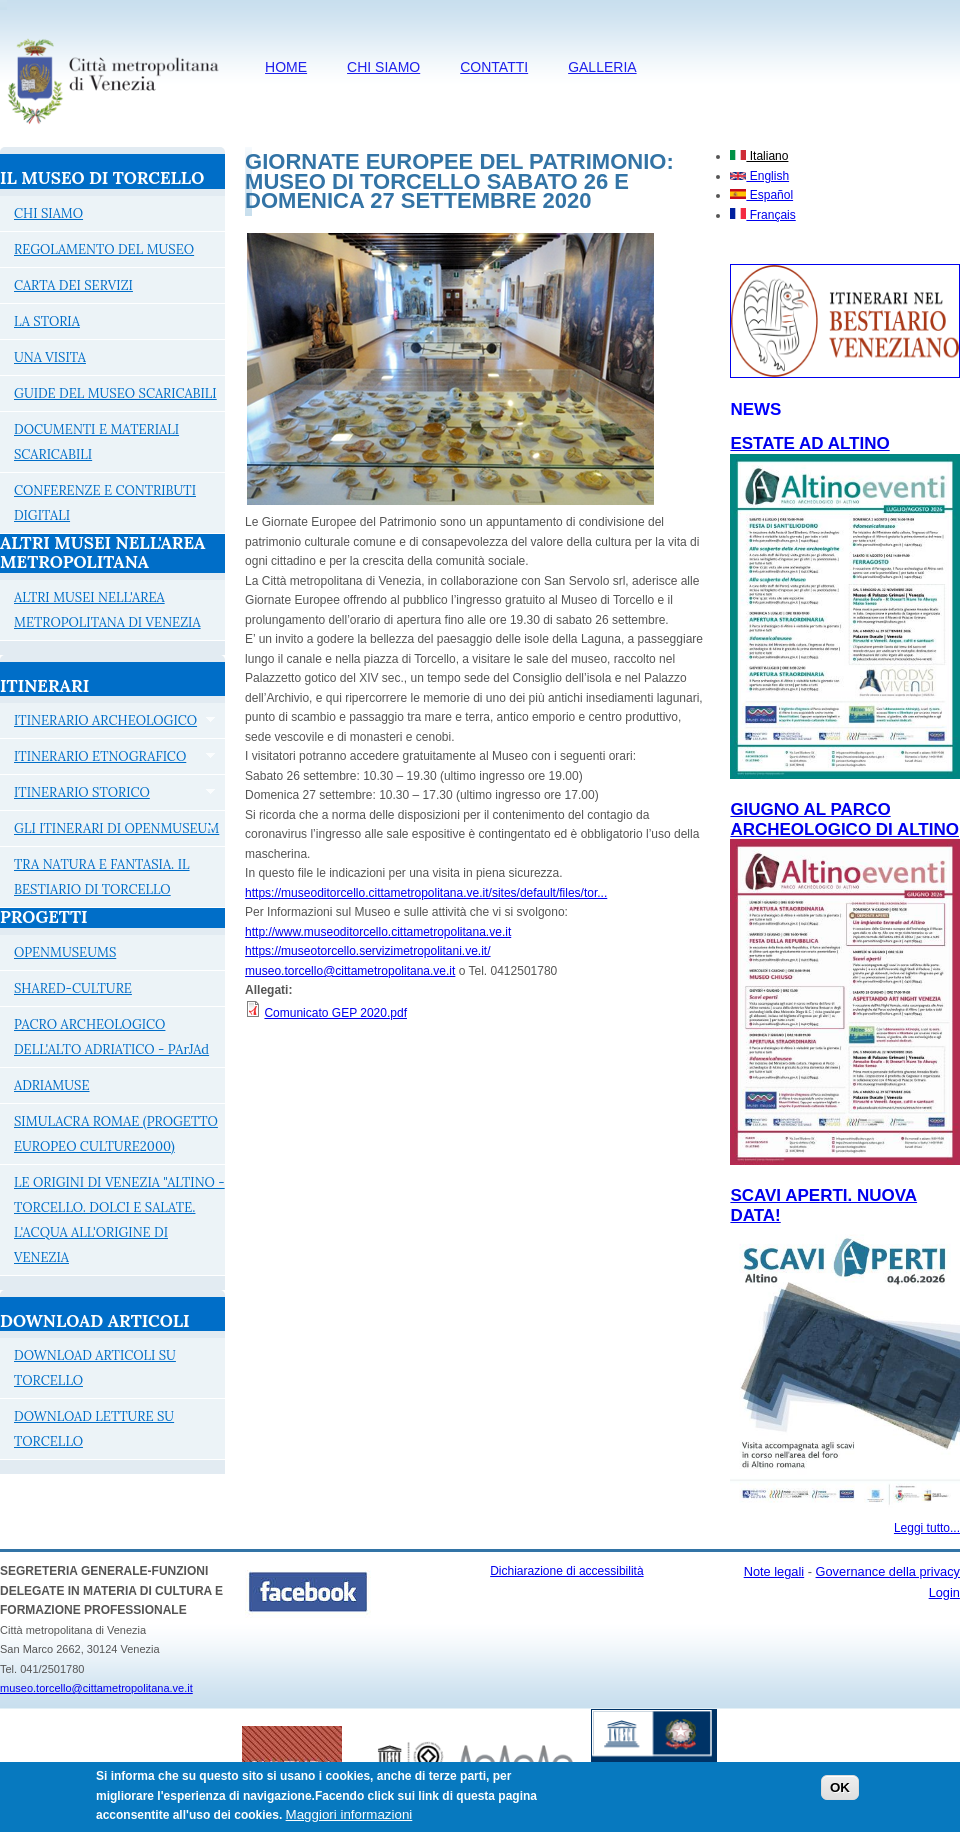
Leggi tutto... (927, 1528)
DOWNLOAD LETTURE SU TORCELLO (94, 1429)
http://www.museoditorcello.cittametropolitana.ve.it (378, 932)
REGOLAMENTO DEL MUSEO (104, 249)
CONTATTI (494, 67)
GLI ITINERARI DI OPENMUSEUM (109, 831)
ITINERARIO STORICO (107, 795)
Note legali (774, 1571)
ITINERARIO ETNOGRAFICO (107, 759)
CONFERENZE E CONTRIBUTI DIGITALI (105, 503)
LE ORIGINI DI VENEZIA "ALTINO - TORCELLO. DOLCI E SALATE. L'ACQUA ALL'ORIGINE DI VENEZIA (119, 1220)
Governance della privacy (888, 1571)
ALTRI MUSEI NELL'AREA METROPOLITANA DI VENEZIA (107, 610)
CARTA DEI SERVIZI (73, 285)
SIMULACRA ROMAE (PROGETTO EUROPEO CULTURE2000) (116, 1134)
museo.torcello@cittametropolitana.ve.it (350, 971)
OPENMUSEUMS (65, 952)
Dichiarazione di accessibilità (566, 1571)
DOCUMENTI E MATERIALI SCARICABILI (96, 442)
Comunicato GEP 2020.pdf (335, 1013)
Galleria (602, 67)
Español (761, 195)
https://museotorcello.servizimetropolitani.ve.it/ (367, 951)
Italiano (759, 156)
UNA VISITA (50, 357)
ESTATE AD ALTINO (809, 443)
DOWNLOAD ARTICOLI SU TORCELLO (95, 1368)
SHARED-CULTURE (73, 988)
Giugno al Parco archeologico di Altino (844, 819)
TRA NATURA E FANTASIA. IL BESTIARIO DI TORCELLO (102, 877)
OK (840, 1792)
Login (944, 1592)
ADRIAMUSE (52, 1085)
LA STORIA (47, 321)
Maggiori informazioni (349, 1819)
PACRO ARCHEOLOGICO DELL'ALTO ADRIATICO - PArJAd (111, 1037)
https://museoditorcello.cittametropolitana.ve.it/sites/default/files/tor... (426, 893)
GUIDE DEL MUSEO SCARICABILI (115, 393)
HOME (286, 67)
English (759, 176)
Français (762, 215)
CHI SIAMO (383, 67)
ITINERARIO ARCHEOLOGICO (107, 723)
